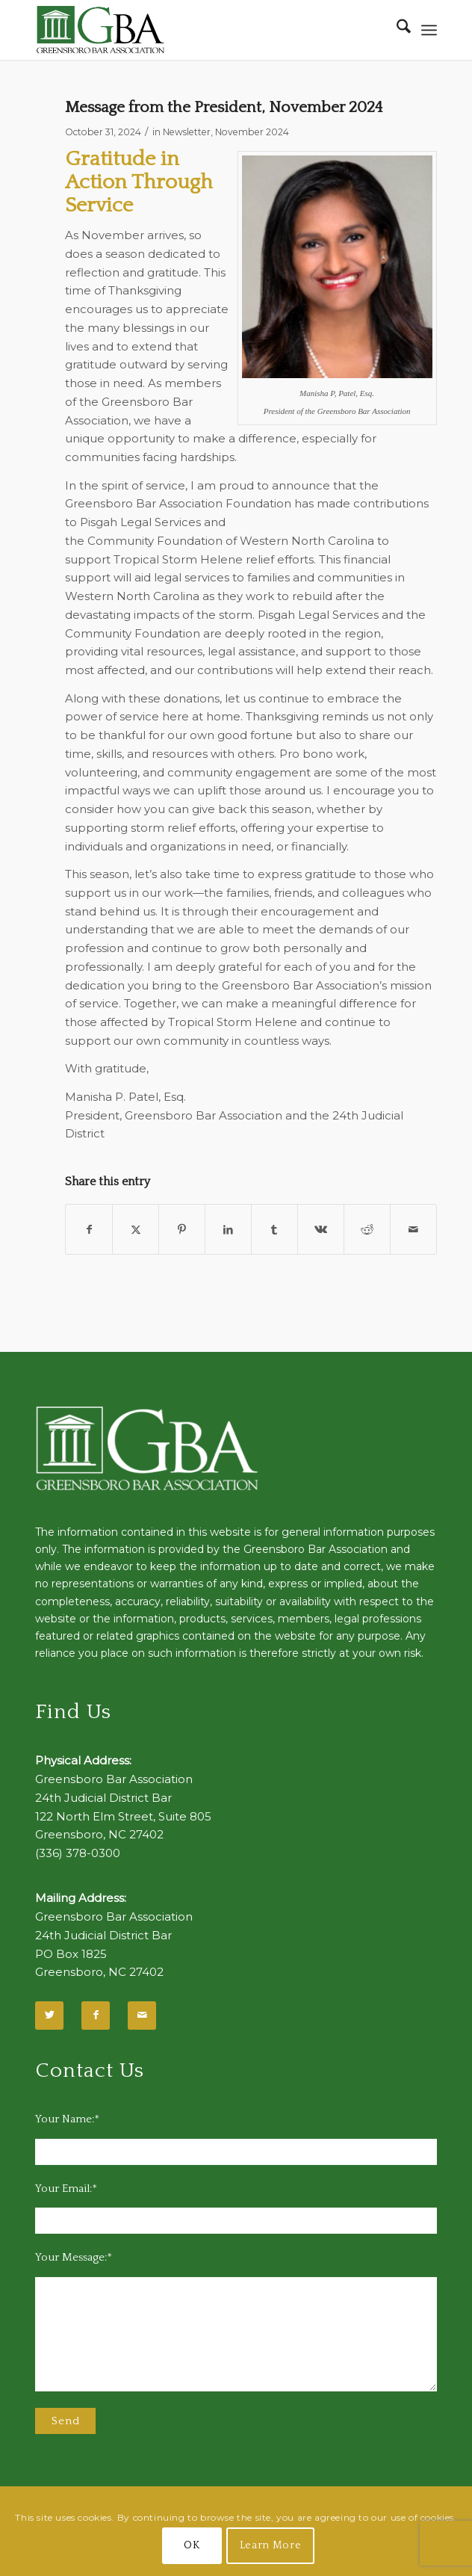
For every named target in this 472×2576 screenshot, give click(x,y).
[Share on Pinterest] (182, 1229)
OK (191, 2545)
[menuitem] (396, 30)
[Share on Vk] (321, 1229)
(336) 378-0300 (77, 1853)
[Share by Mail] (413, 1229)
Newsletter (187, 132)
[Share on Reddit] (367, 1229)
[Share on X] (135, 1229)
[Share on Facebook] (89, 1229)
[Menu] (429, 30)
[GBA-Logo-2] (195, 30)
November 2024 (252, 132)
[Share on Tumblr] (274, 1229)
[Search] (396, 30)
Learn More (271, 2545)
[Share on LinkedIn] (228, 1229)
